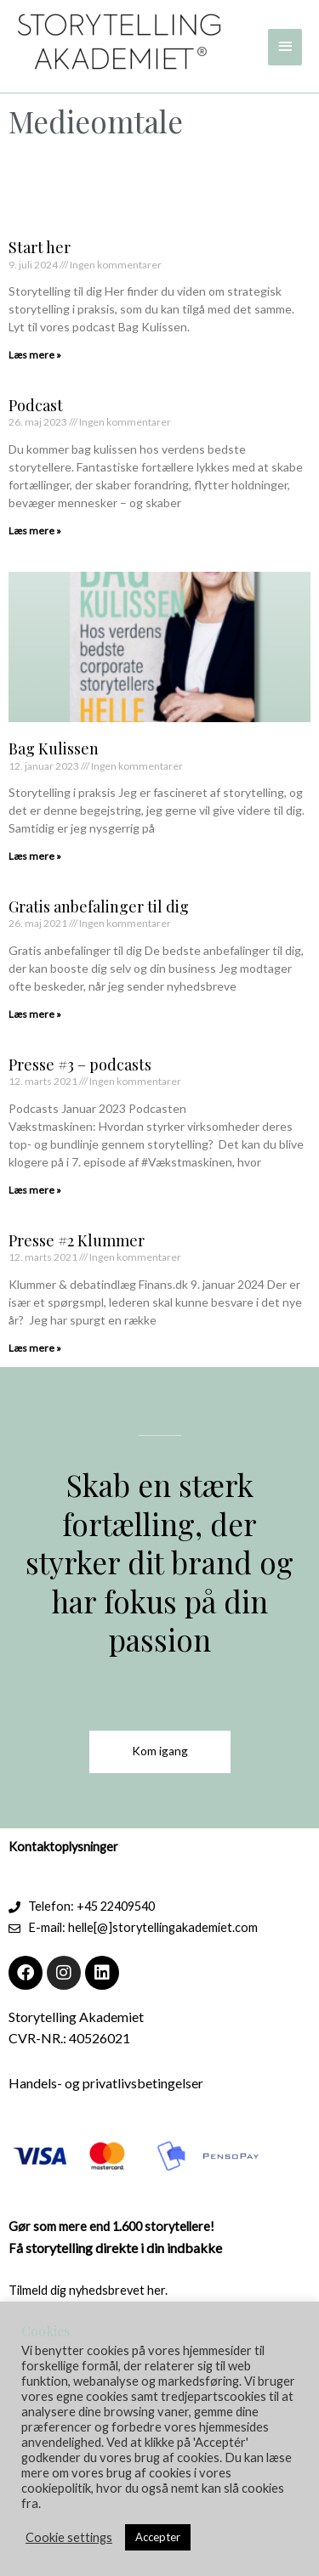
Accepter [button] (157, 2537)
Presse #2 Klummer (77, 1240)
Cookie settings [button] (69, 2537)
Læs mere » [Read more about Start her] (35, 354)
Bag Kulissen (54, 748)
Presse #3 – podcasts (80, 1064)
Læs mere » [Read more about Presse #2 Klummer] (35, 1348)
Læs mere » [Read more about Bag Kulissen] (35, 856)
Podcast (36, 405)
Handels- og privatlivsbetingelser (106, 2083)
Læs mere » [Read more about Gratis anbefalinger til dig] (35, 1014)
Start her (40, 247)
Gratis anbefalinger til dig (99, 906)
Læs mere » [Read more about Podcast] (35, 530)
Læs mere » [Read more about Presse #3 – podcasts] (35, 1189)
